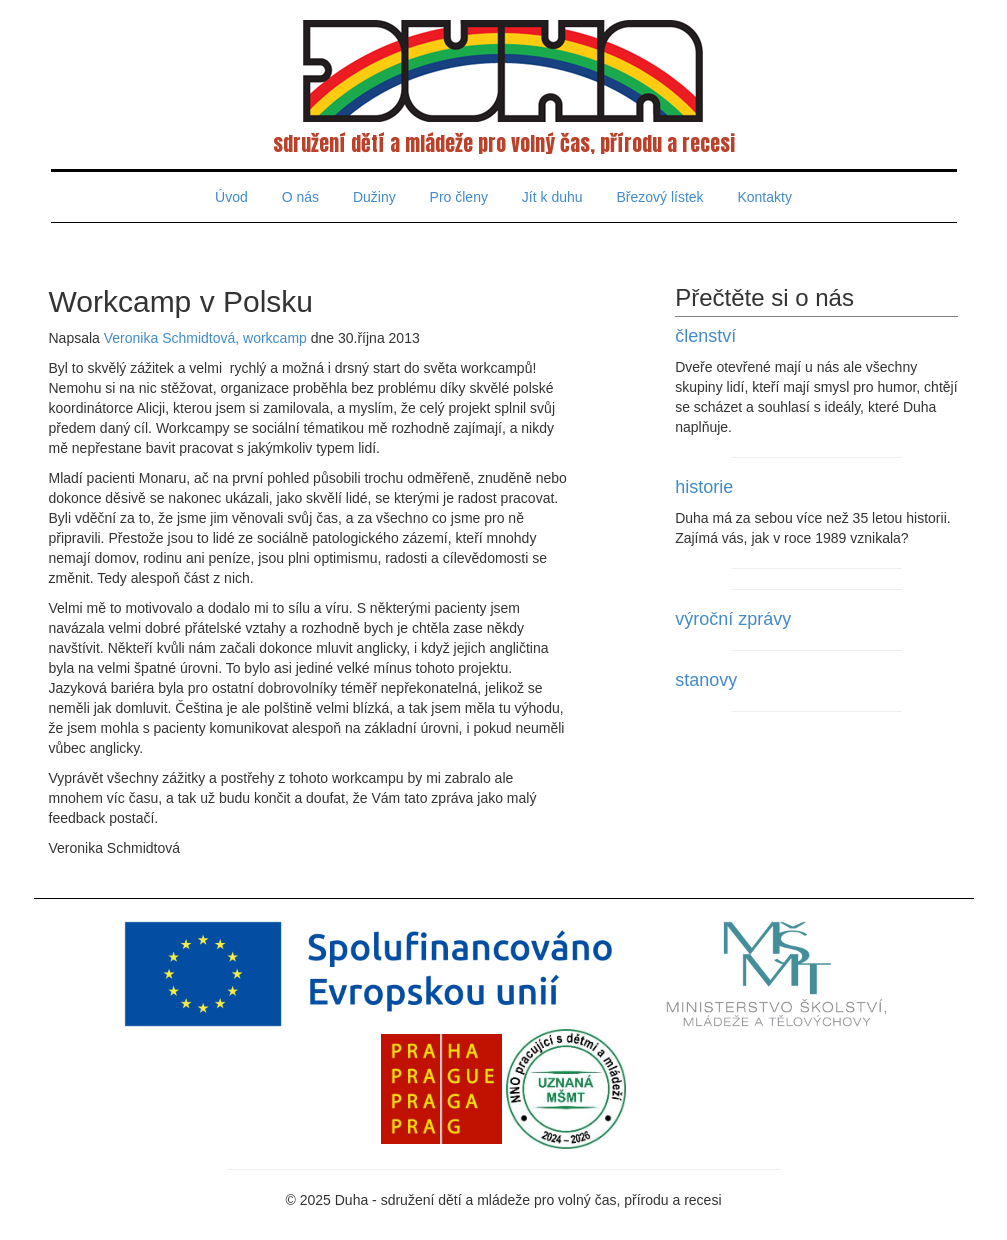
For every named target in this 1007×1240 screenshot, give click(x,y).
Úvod (231, 197)
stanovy (706, 680)
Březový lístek (659, 197)
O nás (300, 197)
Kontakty (764, 197)
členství (705, 336)
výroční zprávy (733, 619)
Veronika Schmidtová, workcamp (205, 338)
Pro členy (459, 197)
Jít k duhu (552, 197)
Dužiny (374, 197)
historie (704, 487)
